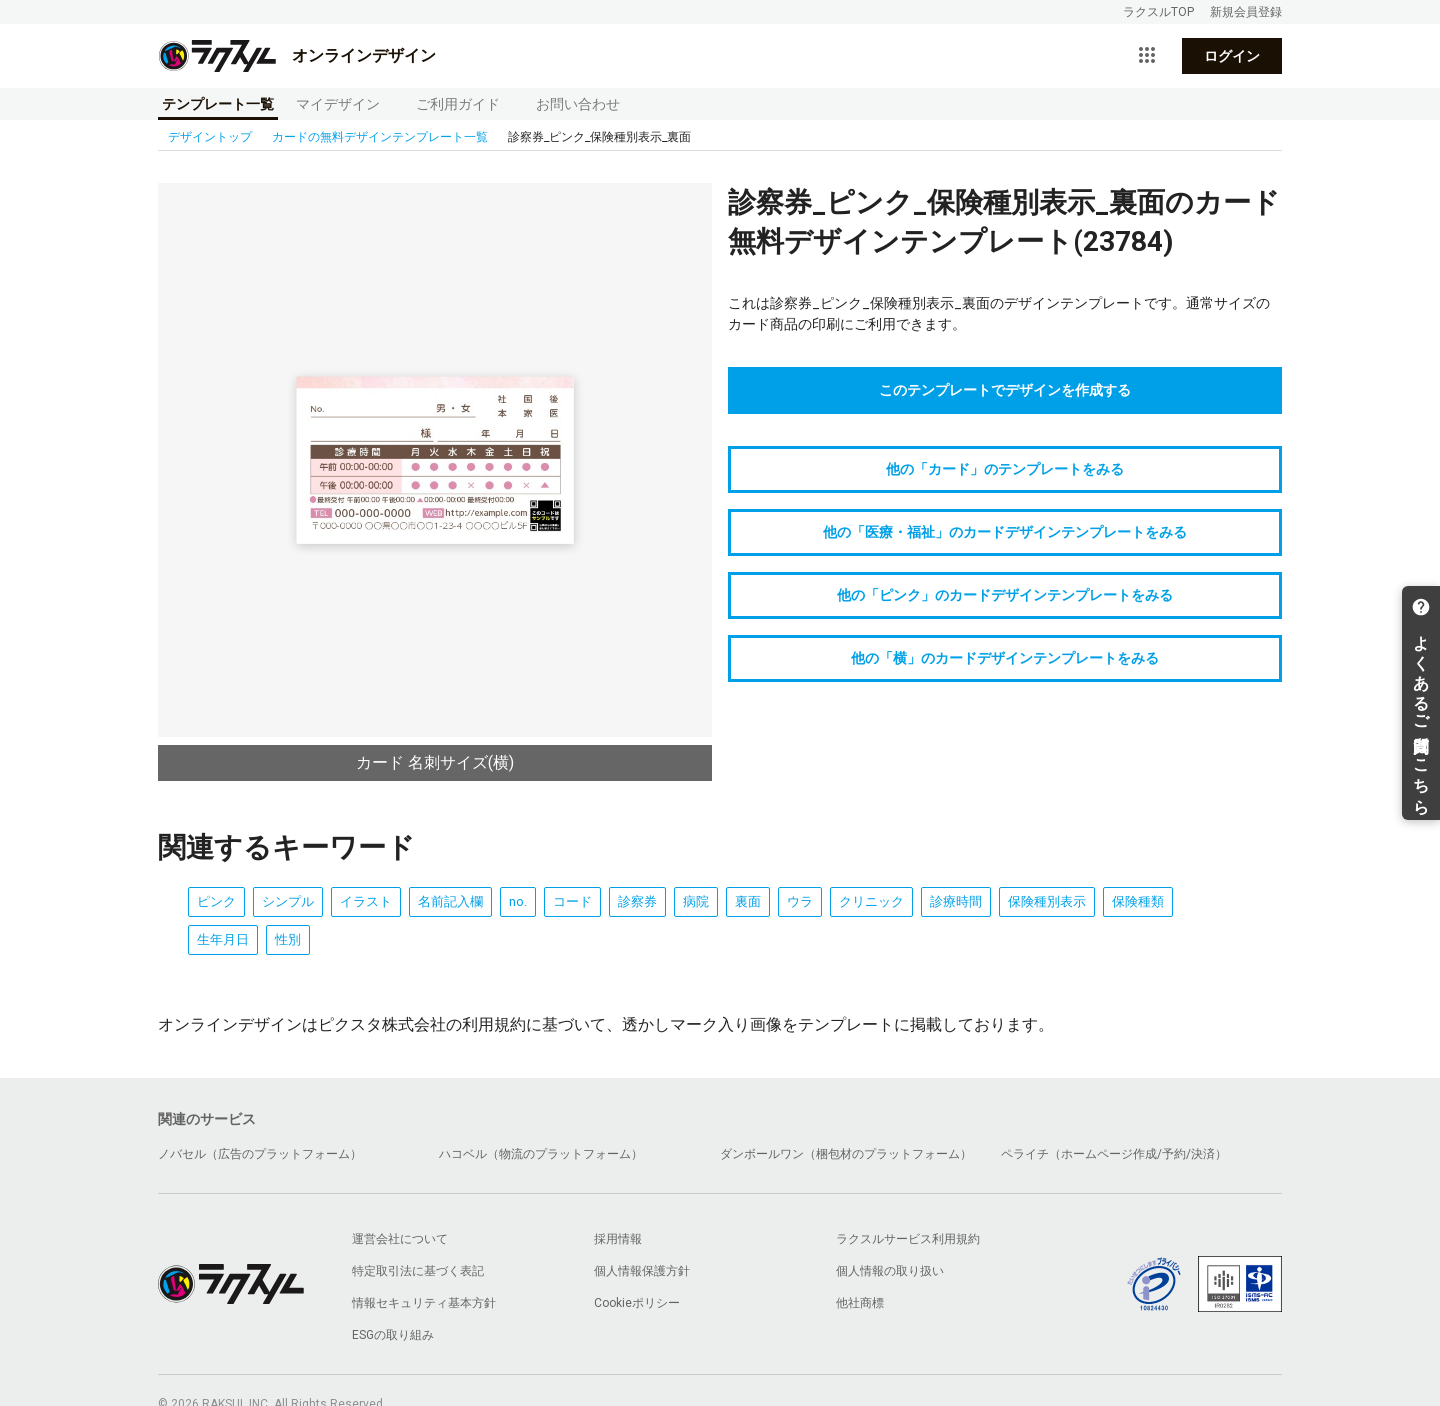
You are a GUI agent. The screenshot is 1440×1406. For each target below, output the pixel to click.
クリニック (871, 901)
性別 (288, 939)
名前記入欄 (450, 901)
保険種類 (1138, 901)
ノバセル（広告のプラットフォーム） (260, 1154)
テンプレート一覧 (218, 104)
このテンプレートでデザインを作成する (1005, 390)
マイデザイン (338, 104)
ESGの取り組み (393, 1335)
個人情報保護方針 (642, 1271)
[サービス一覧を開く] (1147, 56)
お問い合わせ (578, 104)
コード (572, 901)
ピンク (216, 901)
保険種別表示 (1047, 901)
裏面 (748, 901)
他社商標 (860, 1303)
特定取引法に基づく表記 (418, 1271)
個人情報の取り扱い (890, 1271)
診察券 (637, 901)
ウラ (800, 901)
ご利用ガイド (458, 104)
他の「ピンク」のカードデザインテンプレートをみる (1005, 595)
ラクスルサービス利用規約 (908, 1239)
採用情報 (618, 1239)
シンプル (288, 901)
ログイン (1232, 56)
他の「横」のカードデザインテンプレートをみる (1005, 658)
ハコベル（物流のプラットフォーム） (541, 1154)
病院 (696, 901)
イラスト (366, 901)
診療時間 (956, 901)
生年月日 (223, 939)
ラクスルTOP (1158, 12)
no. (518, 901)
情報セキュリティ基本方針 (424, 1303)
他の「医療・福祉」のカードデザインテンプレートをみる (1005, 532)
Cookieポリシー (637, 1303)
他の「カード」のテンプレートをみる (1005, 469)
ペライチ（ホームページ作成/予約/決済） (1114, 1154)
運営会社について (400, 1239)
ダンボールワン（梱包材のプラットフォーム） (846, 1154)
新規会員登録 (1246, 12)
